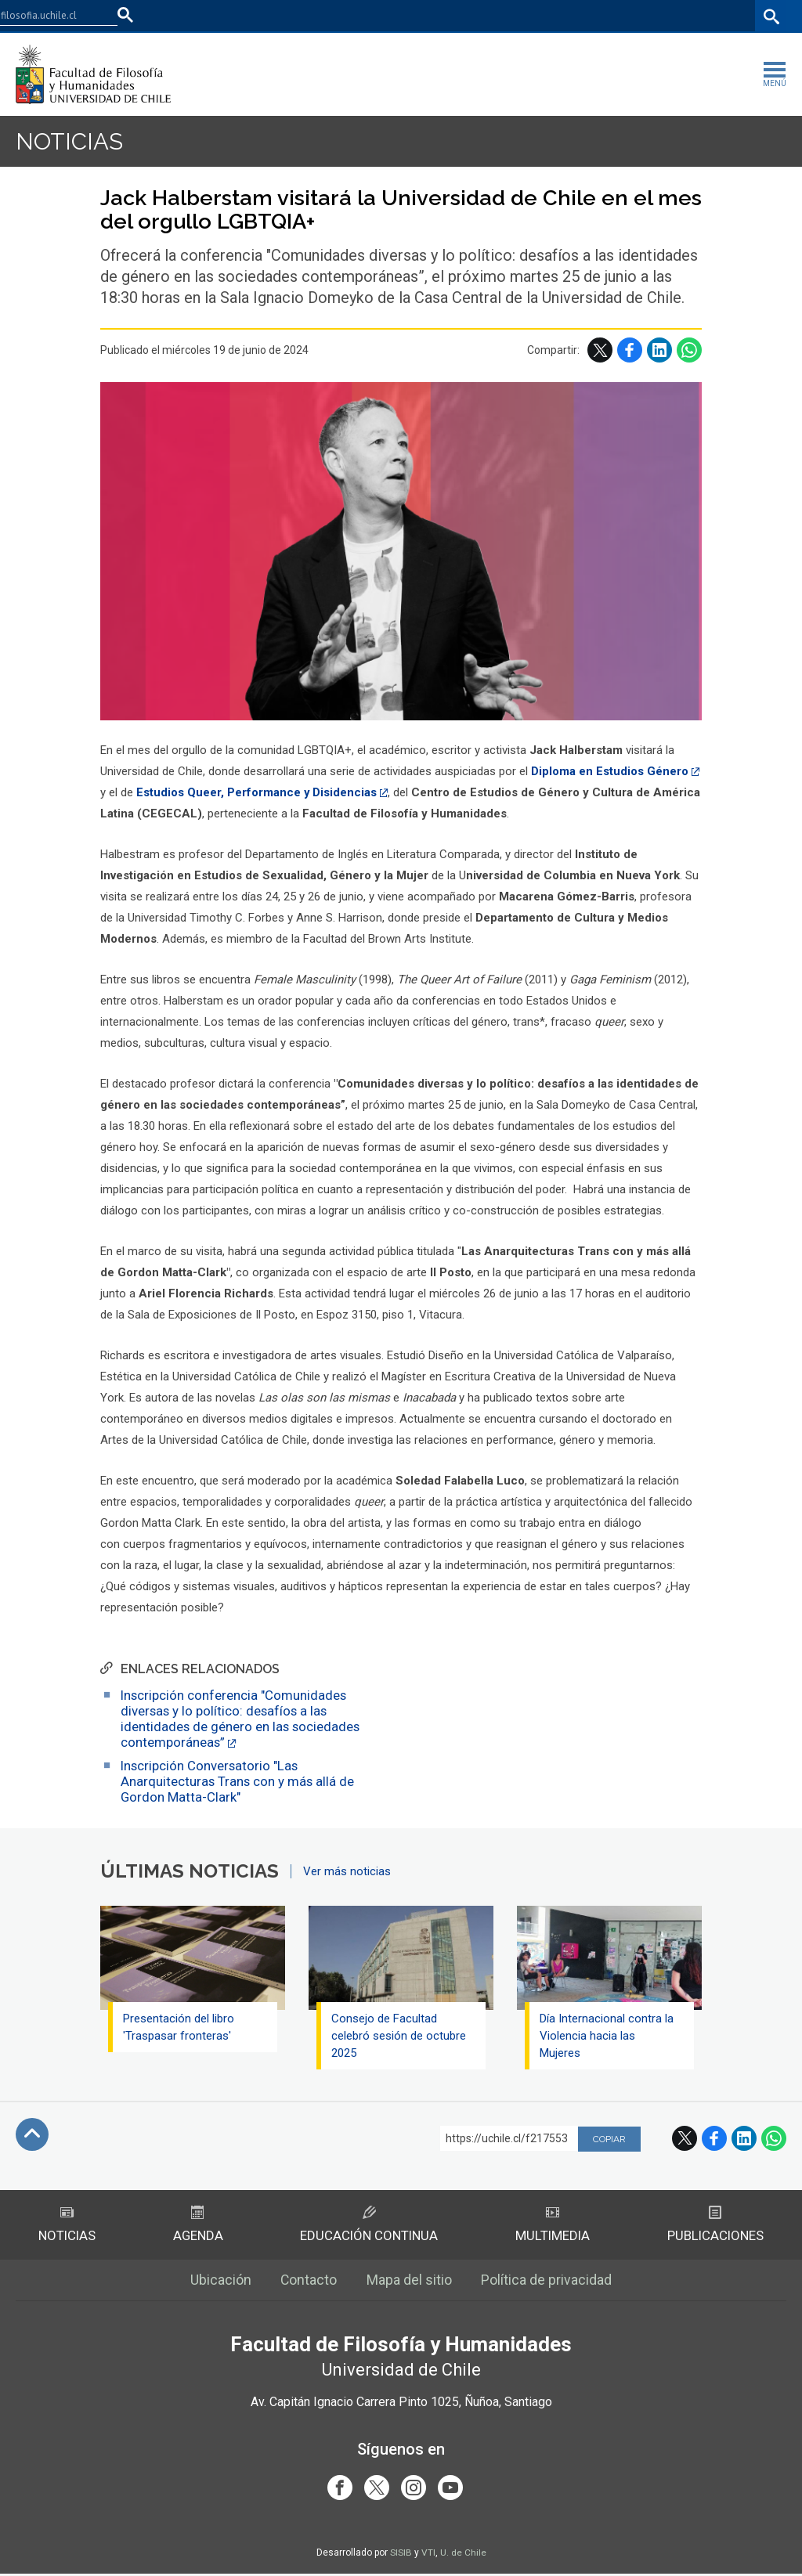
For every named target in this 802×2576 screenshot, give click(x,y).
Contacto (309, 2281)
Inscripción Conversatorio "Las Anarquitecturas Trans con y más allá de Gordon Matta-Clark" (238, 1781)
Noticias (70, 141)
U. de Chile (463, 2554)
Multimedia (553, 2224)
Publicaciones (715, 2224)
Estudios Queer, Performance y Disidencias (257, 792)
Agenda (197, 2224)
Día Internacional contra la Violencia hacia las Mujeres (607, 2035)
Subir (32, 2134)
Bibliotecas (722, 16)
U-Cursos (606, 16)
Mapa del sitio (410, 2281)
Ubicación (220, 2281)
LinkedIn (659, 350)
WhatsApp (689, 350)
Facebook (630, 350)
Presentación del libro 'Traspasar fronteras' (179, 2027)
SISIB (401, 2554)
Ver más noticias (347, 1871)
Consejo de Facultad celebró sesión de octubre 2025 (399, 2035)
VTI (428, 2554)
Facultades (525, 16)
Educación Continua (369, 2224)
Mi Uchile (662, 16)
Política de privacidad (547, 2281)
